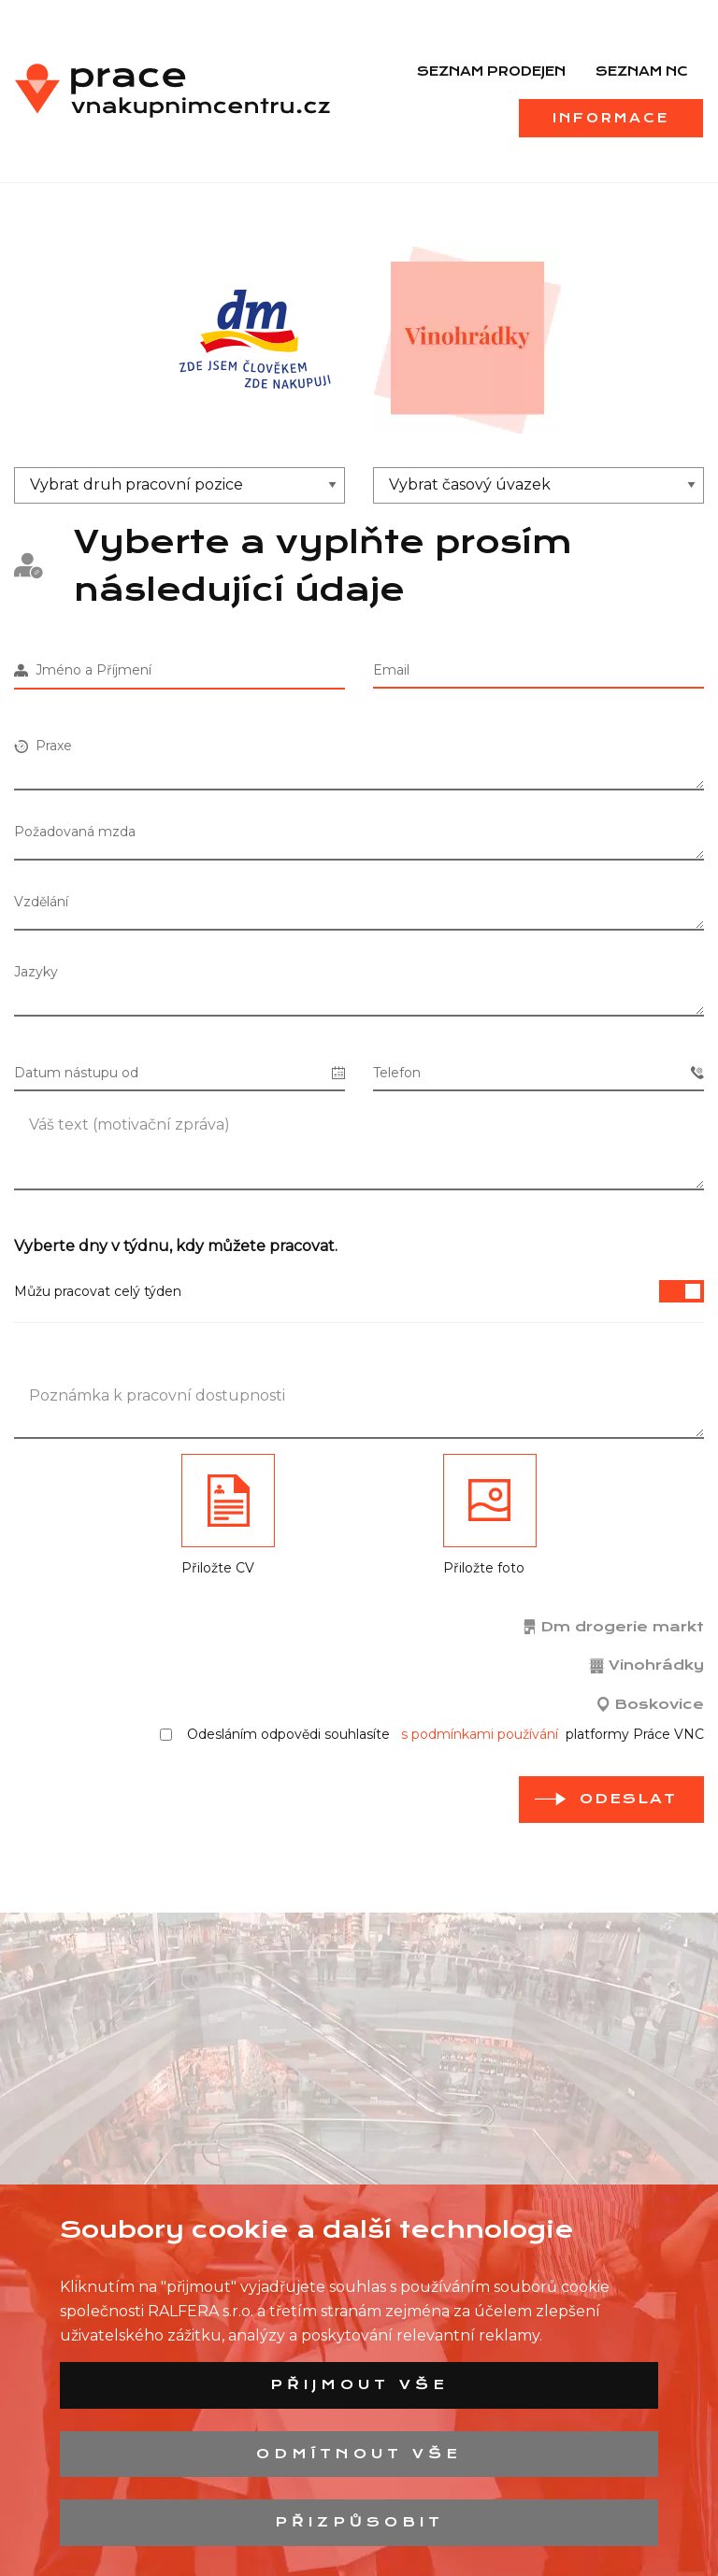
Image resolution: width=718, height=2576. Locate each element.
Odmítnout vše (359, 2453)
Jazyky (36, 971)
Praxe (43, 745)
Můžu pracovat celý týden (359, 1291)
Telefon (538, 1073)
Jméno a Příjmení (82, 670)
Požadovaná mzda (75, 831)
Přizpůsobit (359, 2521)
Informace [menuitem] (611, 117)
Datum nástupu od (179, 1073)
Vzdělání (41, 901)
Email (391, 670)
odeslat (628, 1798)
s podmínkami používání (479, 1734)
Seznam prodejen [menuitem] (491, 71)
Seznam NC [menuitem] (642, 71)
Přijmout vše (359, 2384)
